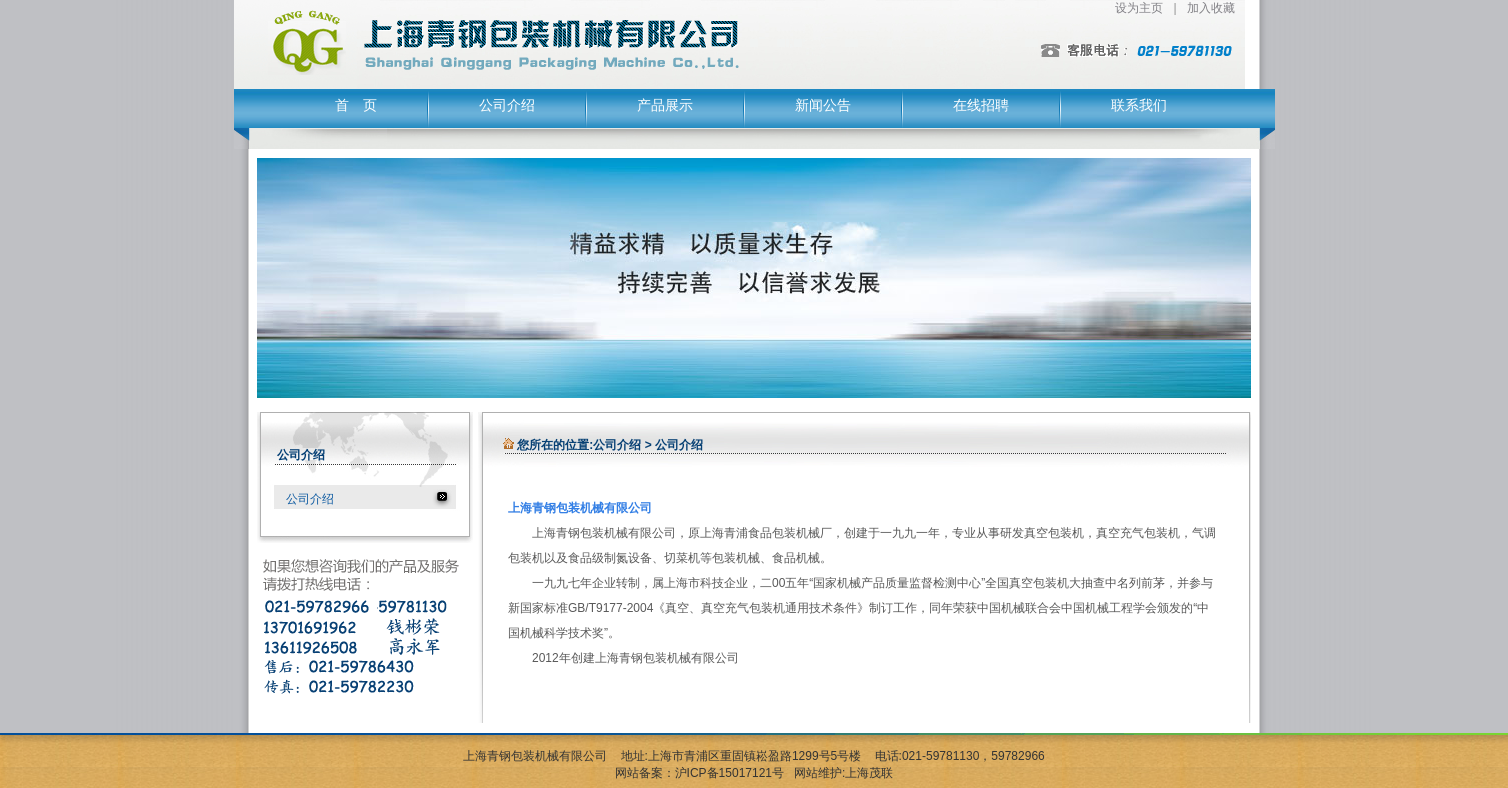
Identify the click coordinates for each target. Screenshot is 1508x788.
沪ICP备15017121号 (729, 773)
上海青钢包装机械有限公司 (535, 756)
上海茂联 (869, 773)
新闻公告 (823, 105)
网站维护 (818, 773)
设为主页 (1139, 8)
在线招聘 (981, 105)
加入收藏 (1211, 8)
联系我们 (1139, 105)
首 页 (356, 105)
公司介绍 (507, 105)
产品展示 (665, 105)
